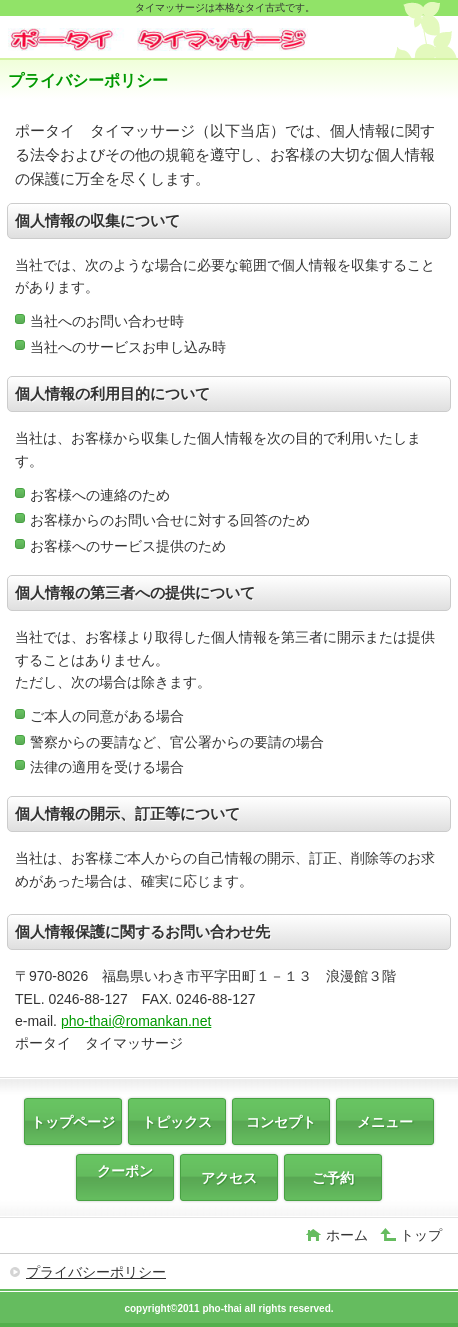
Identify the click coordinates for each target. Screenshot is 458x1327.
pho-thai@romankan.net (136, 1021)
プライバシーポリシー (96, 1272)
